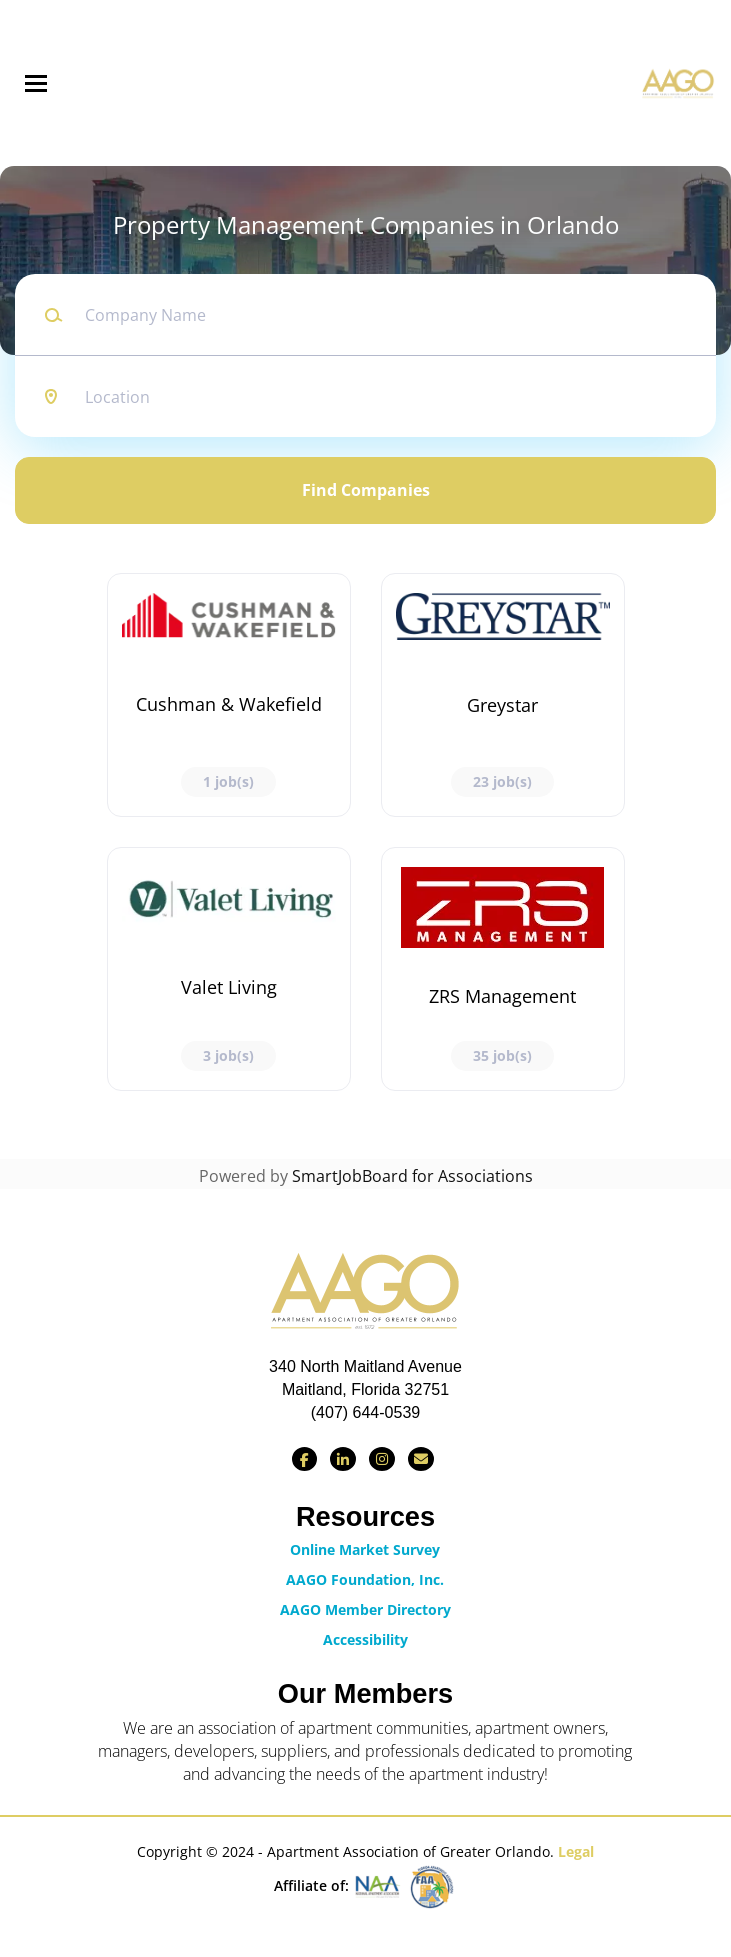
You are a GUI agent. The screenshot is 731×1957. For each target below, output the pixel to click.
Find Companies (366, 490)
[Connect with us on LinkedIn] (343, 1459)
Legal (576, 1851)
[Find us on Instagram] (382, 1459)
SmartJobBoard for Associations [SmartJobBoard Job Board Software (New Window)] (412, 1176)
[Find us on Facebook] (304, 1459)
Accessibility (365, 1639)
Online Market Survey (365, 1549)
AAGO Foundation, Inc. (365, 1579)
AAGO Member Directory (365, 1609)
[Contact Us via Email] (421, 1459)
